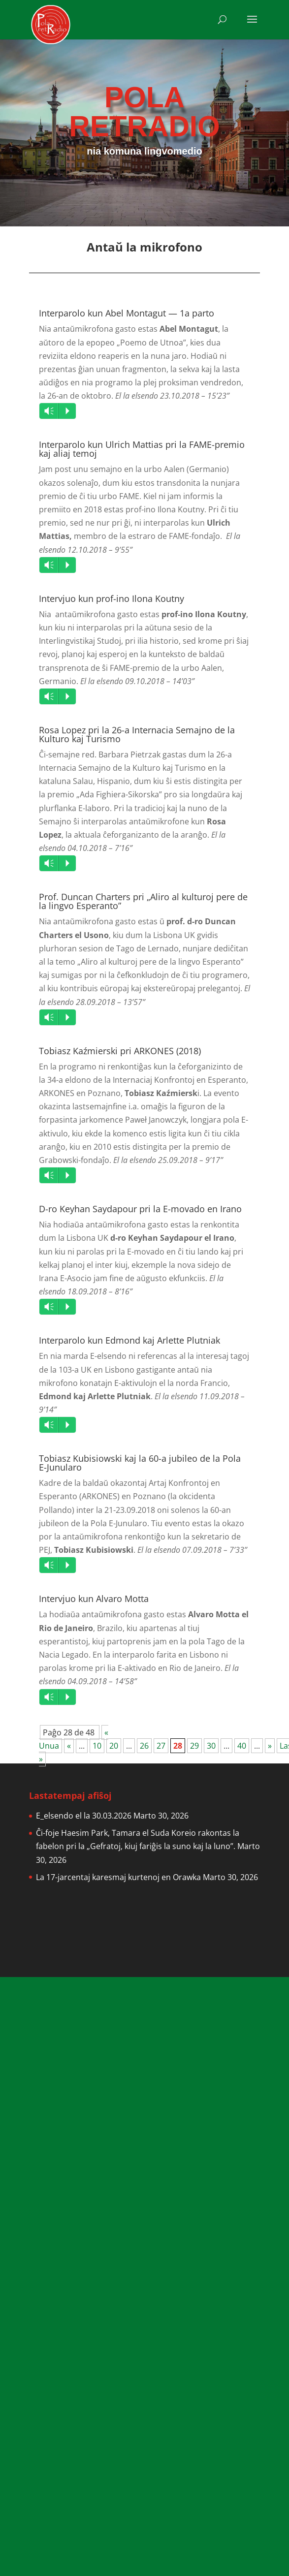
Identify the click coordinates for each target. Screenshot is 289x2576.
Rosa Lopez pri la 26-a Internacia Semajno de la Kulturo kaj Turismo (137, 734)
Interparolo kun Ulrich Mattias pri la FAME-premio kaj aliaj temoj (142, 449)
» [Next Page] (270, 1745)
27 (161, 1745)
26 (144, 1745)
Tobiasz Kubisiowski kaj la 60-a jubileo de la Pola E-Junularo (140, 1462)
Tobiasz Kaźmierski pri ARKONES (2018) (120, 1051)
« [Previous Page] (69, 1745)
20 (113, 1745)
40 (241, 1745)
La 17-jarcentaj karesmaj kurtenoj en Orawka (118, 1877)
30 (211, 1745)
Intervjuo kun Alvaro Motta (94, 1598)
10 (97, 1745)
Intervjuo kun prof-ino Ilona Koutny (111, 598)
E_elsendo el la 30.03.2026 (83, 1815)
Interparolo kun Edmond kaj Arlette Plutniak (129, 1340)
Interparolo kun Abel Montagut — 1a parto (126, 313)
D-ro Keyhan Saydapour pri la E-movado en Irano (140, 1209)
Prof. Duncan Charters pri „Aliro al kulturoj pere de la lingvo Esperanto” (143, 901)
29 (194, 1745)
